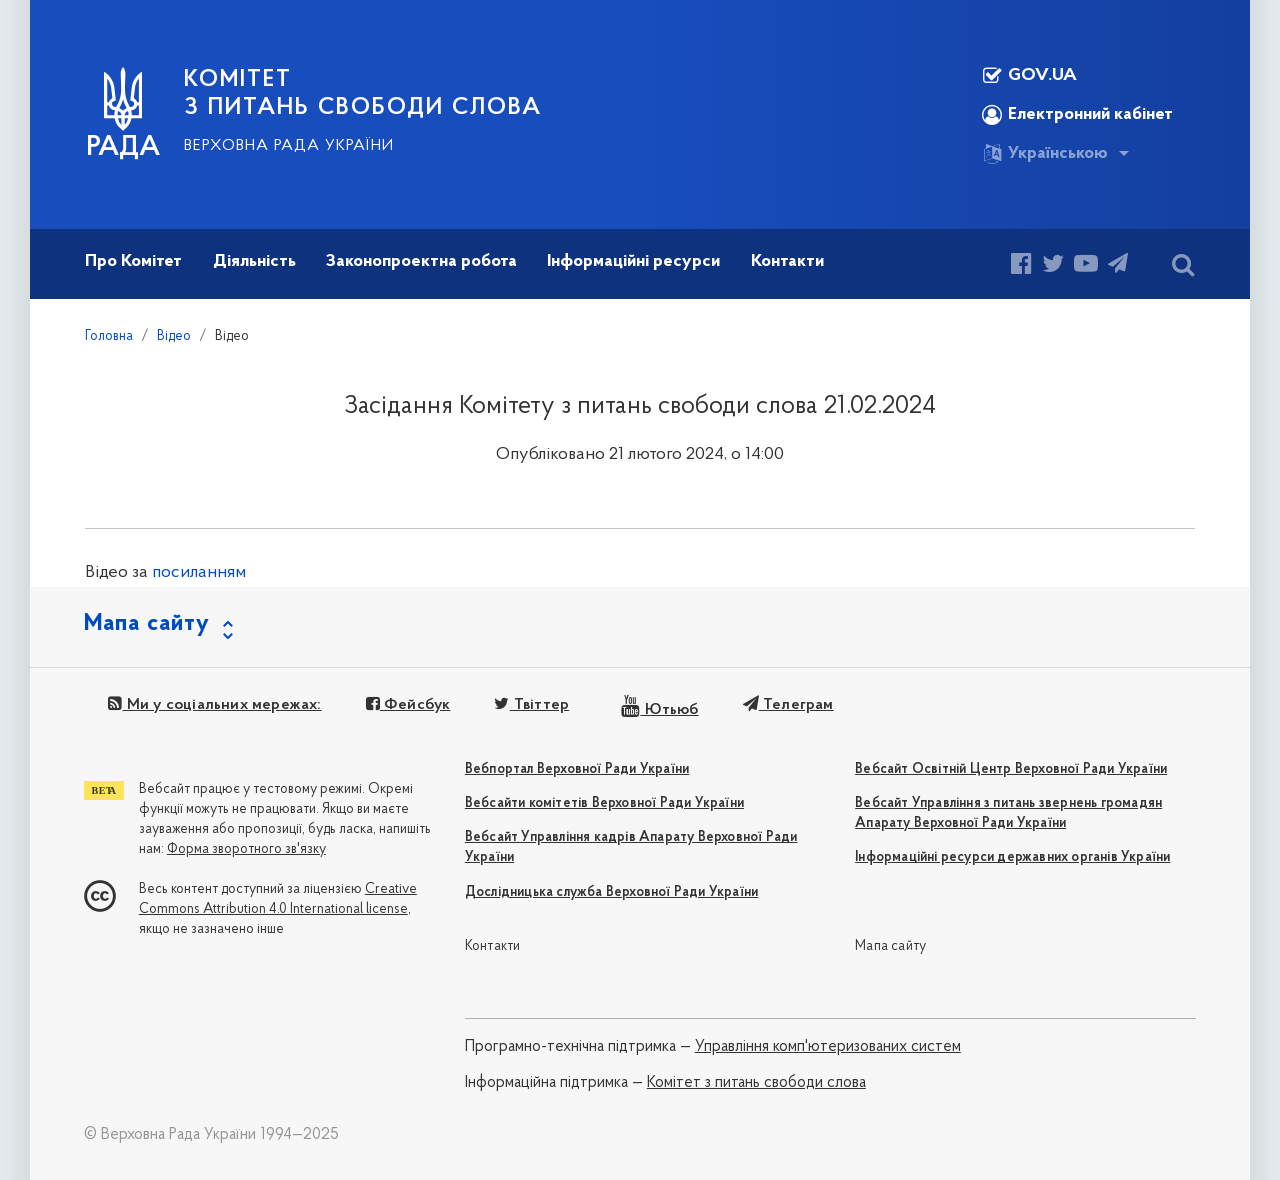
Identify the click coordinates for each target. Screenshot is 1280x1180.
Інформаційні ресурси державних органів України (1012, 857)
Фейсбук (408, 705)
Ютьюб (659, 710)
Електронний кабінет (1077, 115)
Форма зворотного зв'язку (246, 849)
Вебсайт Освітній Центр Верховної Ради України (1011, 769)
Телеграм (788, 705)
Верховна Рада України (289, 146)
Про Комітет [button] (133, 261)
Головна (109, 336)
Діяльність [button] (254, 261)
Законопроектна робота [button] (421, 261)
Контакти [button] (787, 261)
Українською (1045, 154)
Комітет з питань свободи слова (756, 1083)
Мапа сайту (890, 946)
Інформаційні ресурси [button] (633, 261)
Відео (174, 336)
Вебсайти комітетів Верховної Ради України (604, 803)
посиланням (199, 572)
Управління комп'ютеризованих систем (828, 1047)
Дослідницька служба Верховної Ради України (611, 892)
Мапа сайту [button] (147, 624)
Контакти (493, 946)
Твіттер (531, 705)
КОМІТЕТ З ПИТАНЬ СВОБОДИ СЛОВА (363, 94)
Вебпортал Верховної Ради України (577, 769)
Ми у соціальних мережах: (214, 705)
